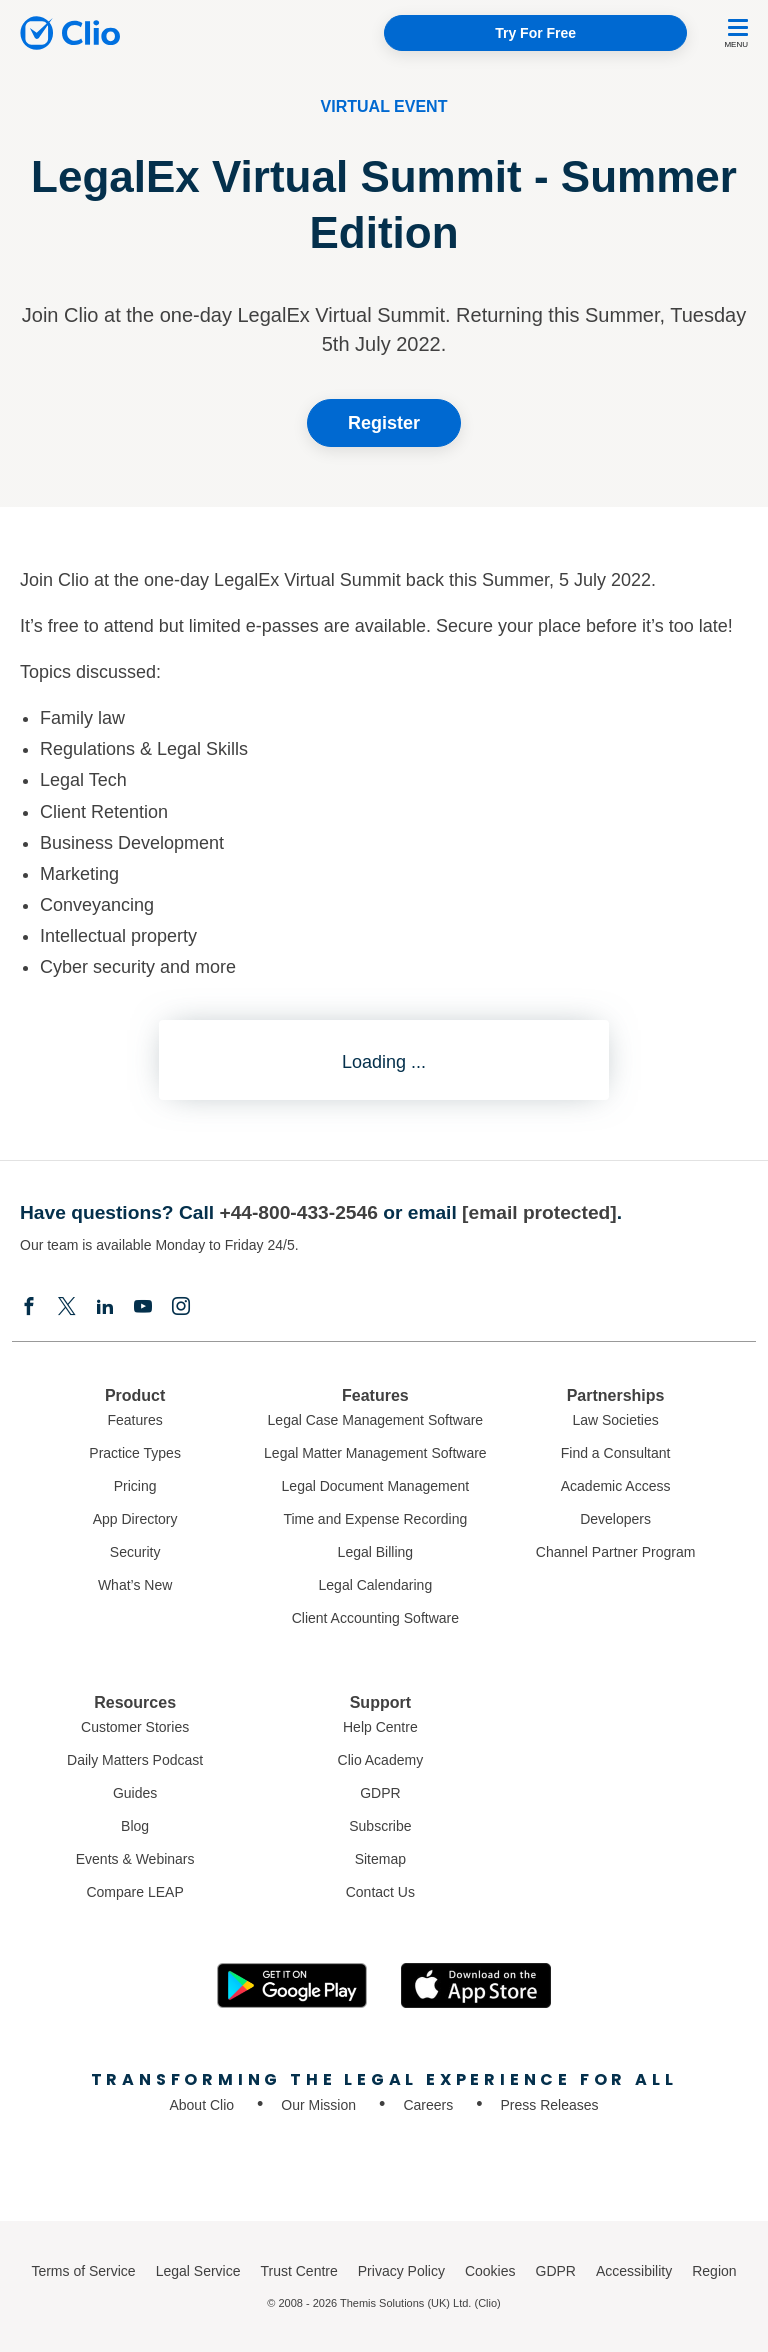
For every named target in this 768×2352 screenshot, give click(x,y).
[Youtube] (143, 1308)
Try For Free (535, 33)
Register (384, 423)
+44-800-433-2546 (298, 1212)
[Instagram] (181, 1308)
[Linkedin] (105, 1308)
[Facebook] (29, 1308)
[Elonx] (67, 1308)
